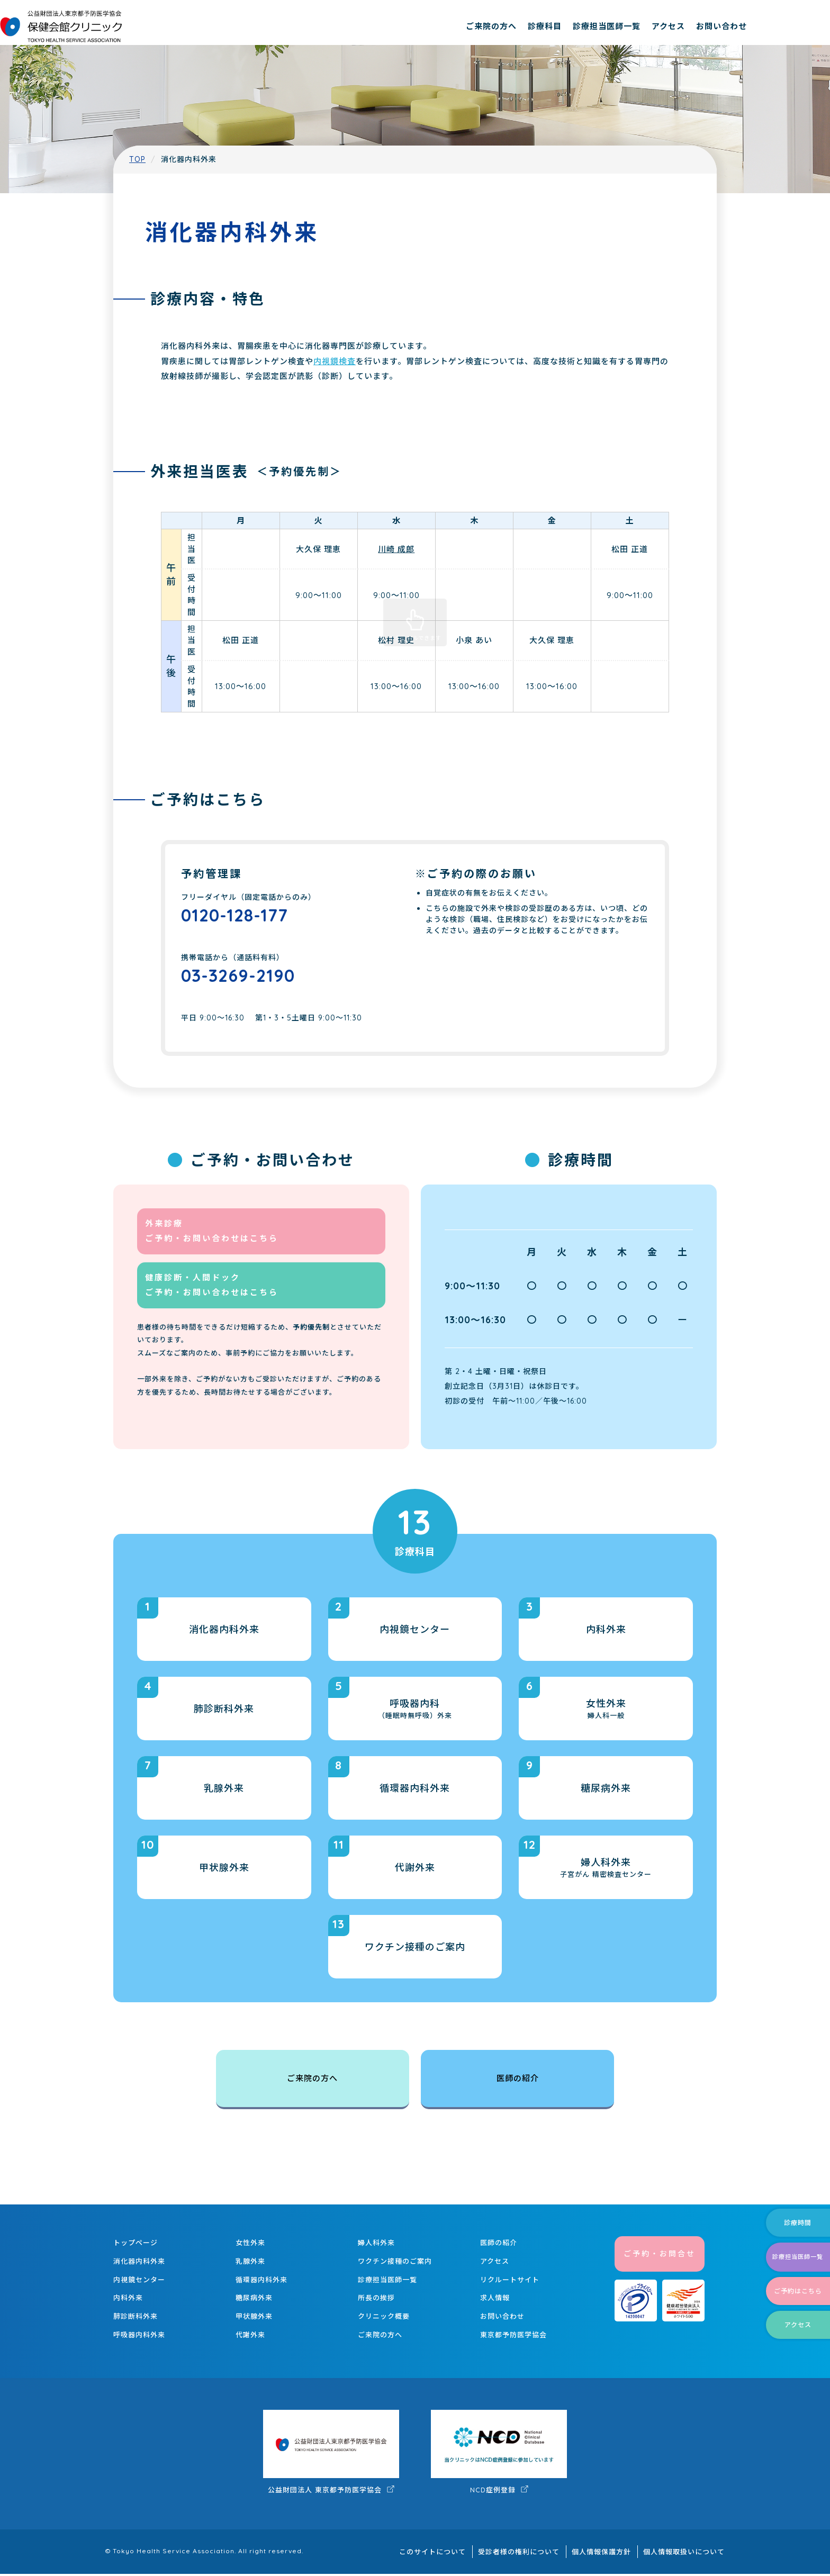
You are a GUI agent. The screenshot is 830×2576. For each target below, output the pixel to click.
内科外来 (128, 2301)
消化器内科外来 (139, 2263)
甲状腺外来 (254, 2319)
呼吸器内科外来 (139, 2337)
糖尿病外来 (254, 2301)
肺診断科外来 (135, 2319)
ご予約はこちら (790, 2281)
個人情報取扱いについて (687, 2553)
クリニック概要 (384, 2319)
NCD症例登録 (499, 2455)
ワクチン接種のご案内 (395, 2263)
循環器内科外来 (261, 2282)
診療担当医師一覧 (682, 26)
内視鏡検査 (334, 361)
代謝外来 (250, 2337)
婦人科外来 (376, 2245)
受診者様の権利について (532, 2553)
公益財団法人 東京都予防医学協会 (331, 2455)
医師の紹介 (517, 2082)
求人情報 (495, 2301)
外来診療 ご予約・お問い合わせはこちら (211, 1241)
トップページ (135, 2245)
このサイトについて (451, 2553)
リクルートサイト (509, 2282)
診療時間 (790, 2203)
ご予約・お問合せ (660, 2257)
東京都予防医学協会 (513, 2337)
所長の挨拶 (376, 2301)
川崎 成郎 (396, 549)
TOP (137, 159)
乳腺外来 (250, 2263)
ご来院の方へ (566, 26)
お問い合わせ (796, 26)
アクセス (743, 26)
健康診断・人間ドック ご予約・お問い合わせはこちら (211, 1295)
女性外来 (250, 2245)
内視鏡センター (139, 2282)
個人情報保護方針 (609, 2553)
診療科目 (620, 26)
